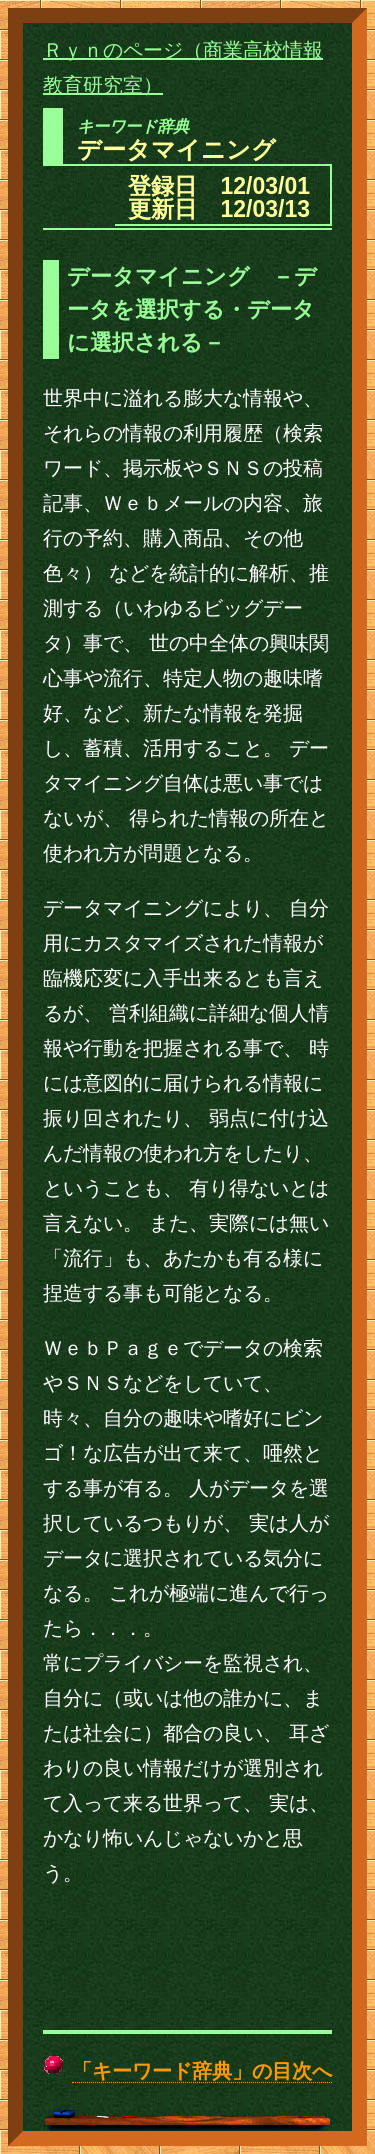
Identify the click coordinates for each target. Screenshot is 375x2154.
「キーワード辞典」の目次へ (202, 2071)
